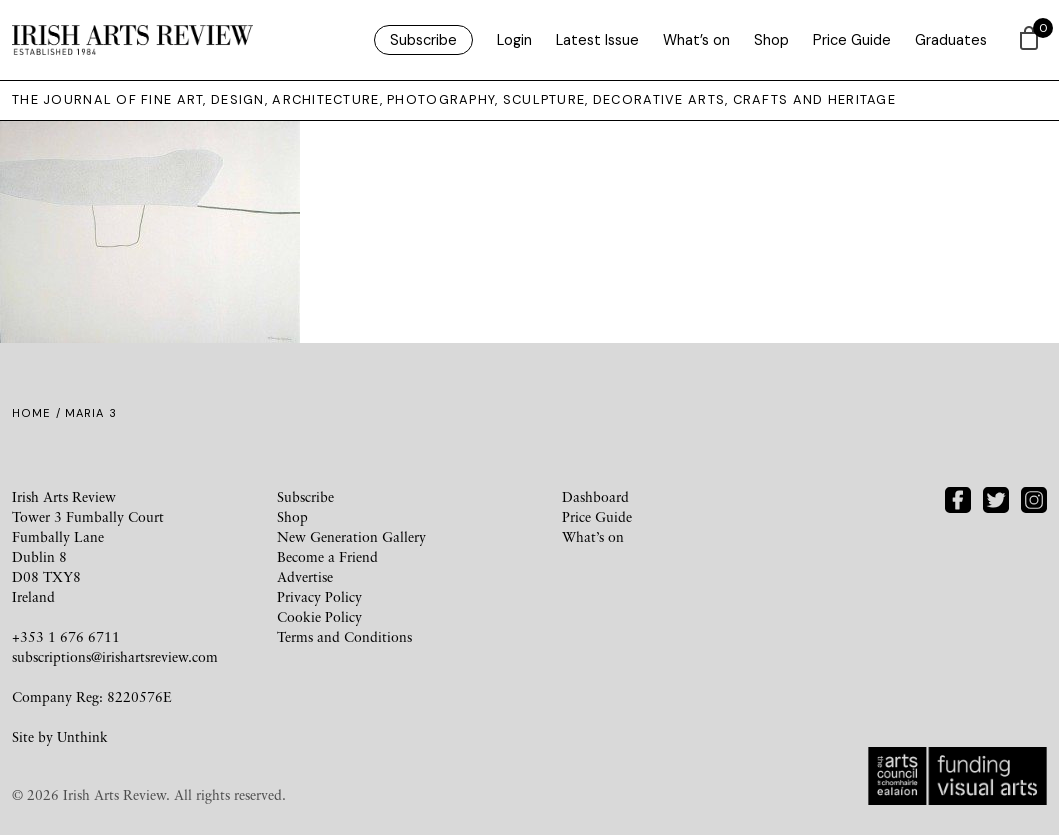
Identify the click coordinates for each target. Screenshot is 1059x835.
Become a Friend (327, 556)
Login (514, 40)
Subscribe (423, 40)
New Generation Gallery (351, 536)
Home (31, 413)
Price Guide (852, 40)
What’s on (696, 40)
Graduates (951, 40)
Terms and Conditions (344, 636)
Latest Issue (597, 40)
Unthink (82, 736)
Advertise (305, 576)
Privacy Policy (319, 596)
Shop (771, 40)
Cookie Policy (319, 616)
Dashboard (595, 496)
